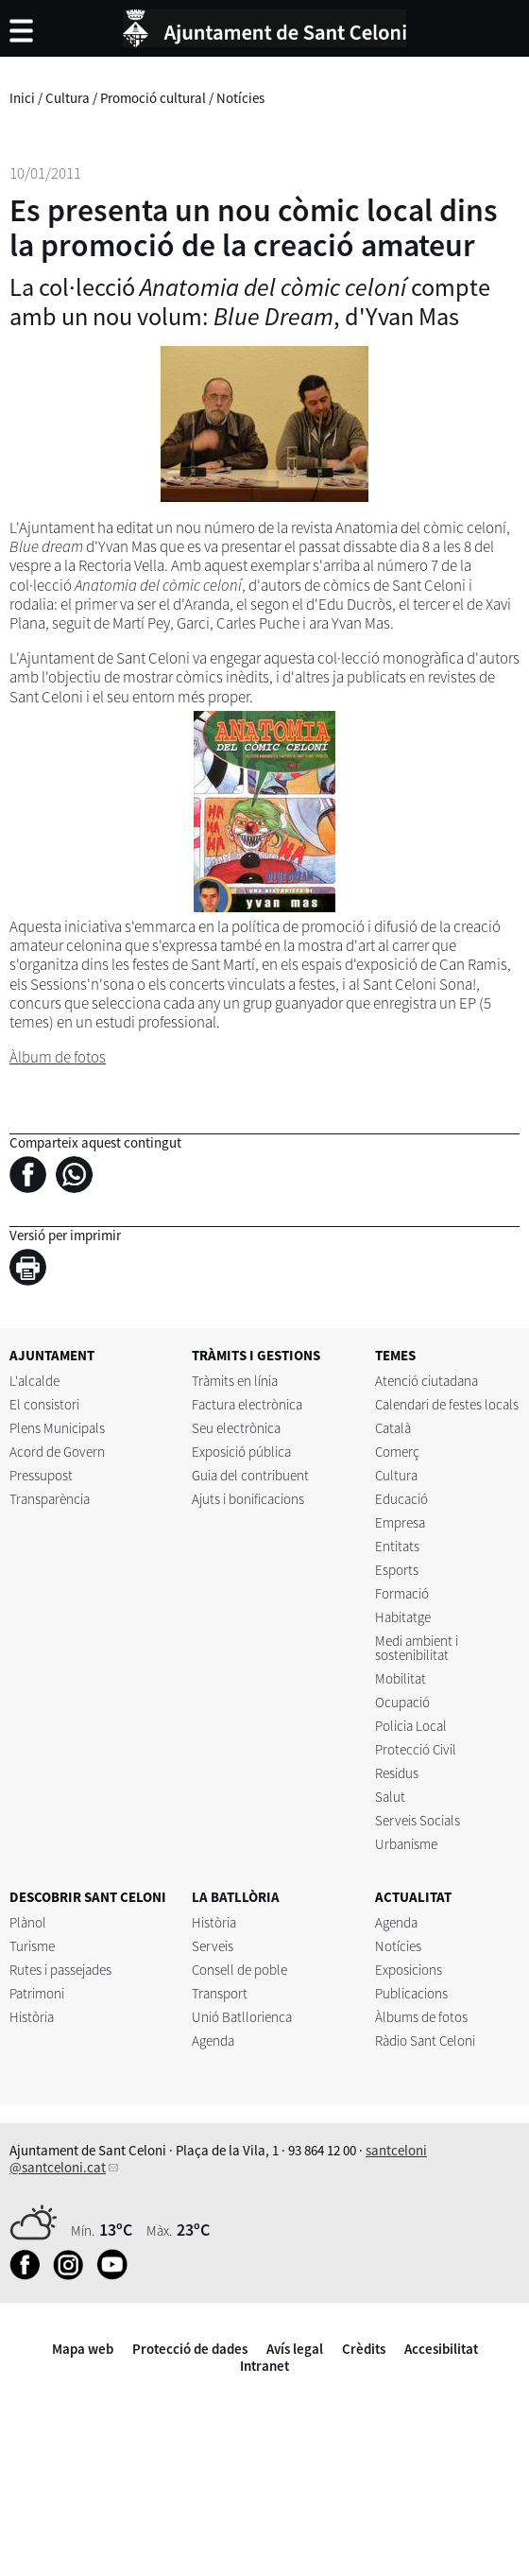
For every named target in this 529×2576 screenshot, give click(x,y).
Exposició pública (241, 1452)
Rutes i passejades (60, 1970)
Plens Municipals (57, 1428)
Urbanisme (406, 1844)
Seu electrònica (236, 1428)
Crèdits (363, 2349)
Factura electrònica (247, 1404)
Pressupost (41, 1475)
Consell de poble (239, 1970)
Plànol (27, 1922)
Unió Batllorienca (242, 2017)
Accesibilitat (441, 2349)
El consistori (44, 1404)
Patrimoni (36, 1993)
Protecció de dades (189, 2349)
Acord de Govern (57, 1452)
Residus (396, 1773)
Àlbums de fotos (421, 2017)
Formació (402, 1593)
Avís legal (294, 2349)
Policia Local (411, 1726)
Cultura (67, 98)
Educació (401, 1499)
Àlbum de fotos (57, 1056)
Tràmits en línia (235, 1381)
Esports (396, 1570)
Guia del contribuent (250, 1475)
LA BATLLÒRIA (236, 1897)
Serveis (212, 1946)
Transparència (49, 1499)
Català (393, 1428)
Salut (390, 1797)
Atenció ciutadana (426, 1381)
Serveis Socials (417, 1820)
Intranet (264, 2366)
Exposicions (408, 1970)
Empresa (400, 1522)
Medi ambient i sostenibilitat (416, 1648)
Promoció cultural (153, 98)
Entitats (397, 1546)
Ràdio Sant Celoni (425, 2040)
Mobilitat (400, 1678)
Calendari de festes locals (447, 1404)
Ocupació (402, 1702)
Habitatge (403, 1617)
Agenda (213, 2040)
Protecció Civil (415, 1749)
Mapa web (82, 2349)
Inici (22, 98)
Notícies (240, 98)
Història (31, 2017)
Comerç (397, 1452)
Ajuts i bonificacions (248, 1499)
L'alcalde (34, 1381)
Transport (219, 1993)
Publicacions (411, 1993)
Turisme (32, 1946)
